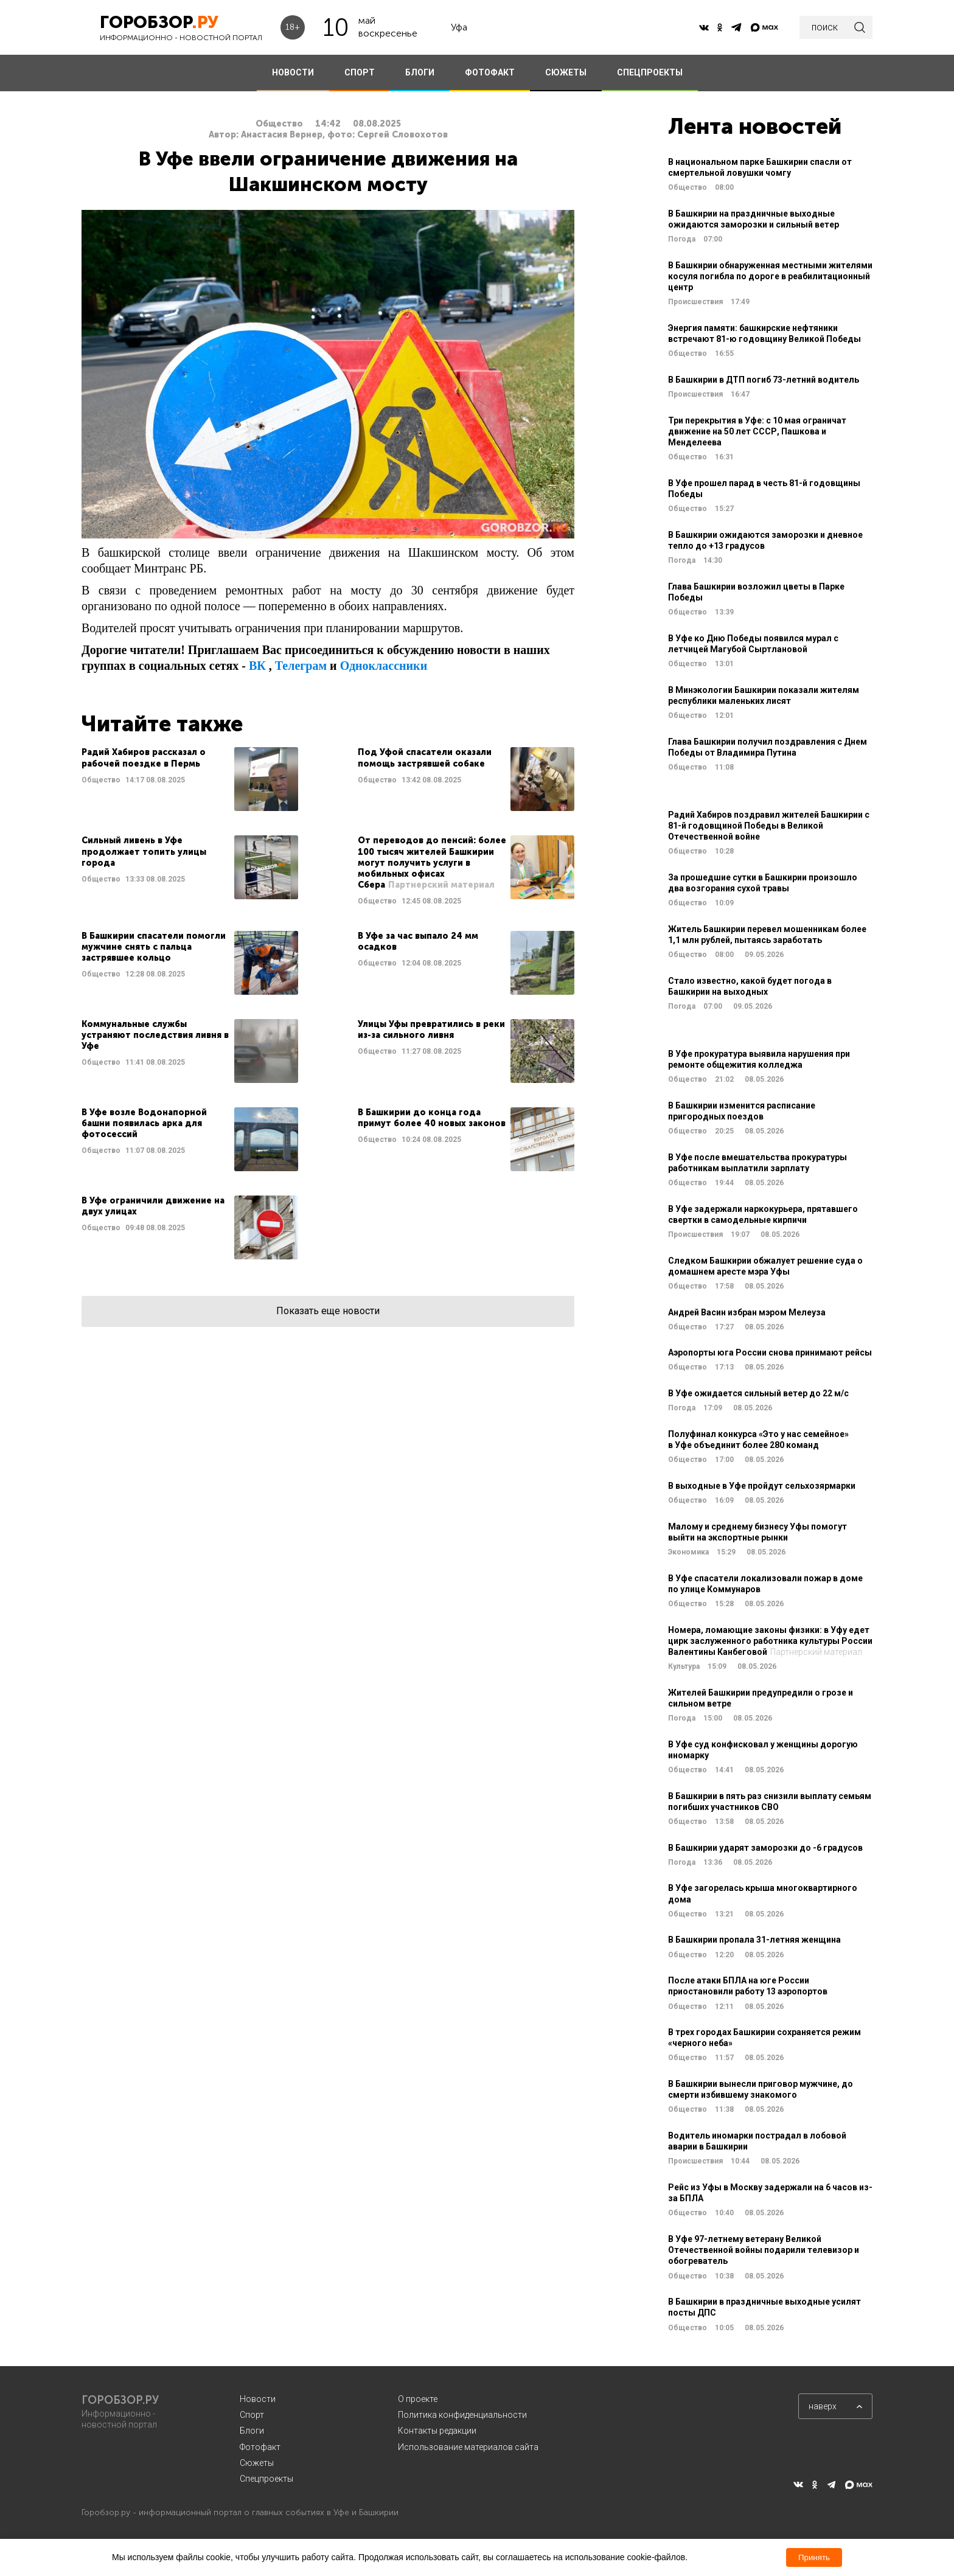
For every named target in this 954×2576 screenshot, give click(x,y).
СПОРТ (359, 72)
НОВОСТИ (293, 72)
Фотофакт (260, 2447)
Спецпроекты (266, 2479)
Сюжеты (257, 2463)
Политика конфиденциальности (462, 2415)
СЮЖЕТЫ (566, 72)
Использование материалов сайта (468, 2447)
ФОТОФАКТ (490, 72)
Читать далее (190, 779)
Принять (814, 2557)
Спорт (252, 2415)
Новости (258, 2399)
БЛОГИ (419, 72)
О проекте (417, 2399)
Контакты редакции (437, 2430)
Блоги (252, 2430)
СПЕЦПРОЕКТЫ (650, 72)
